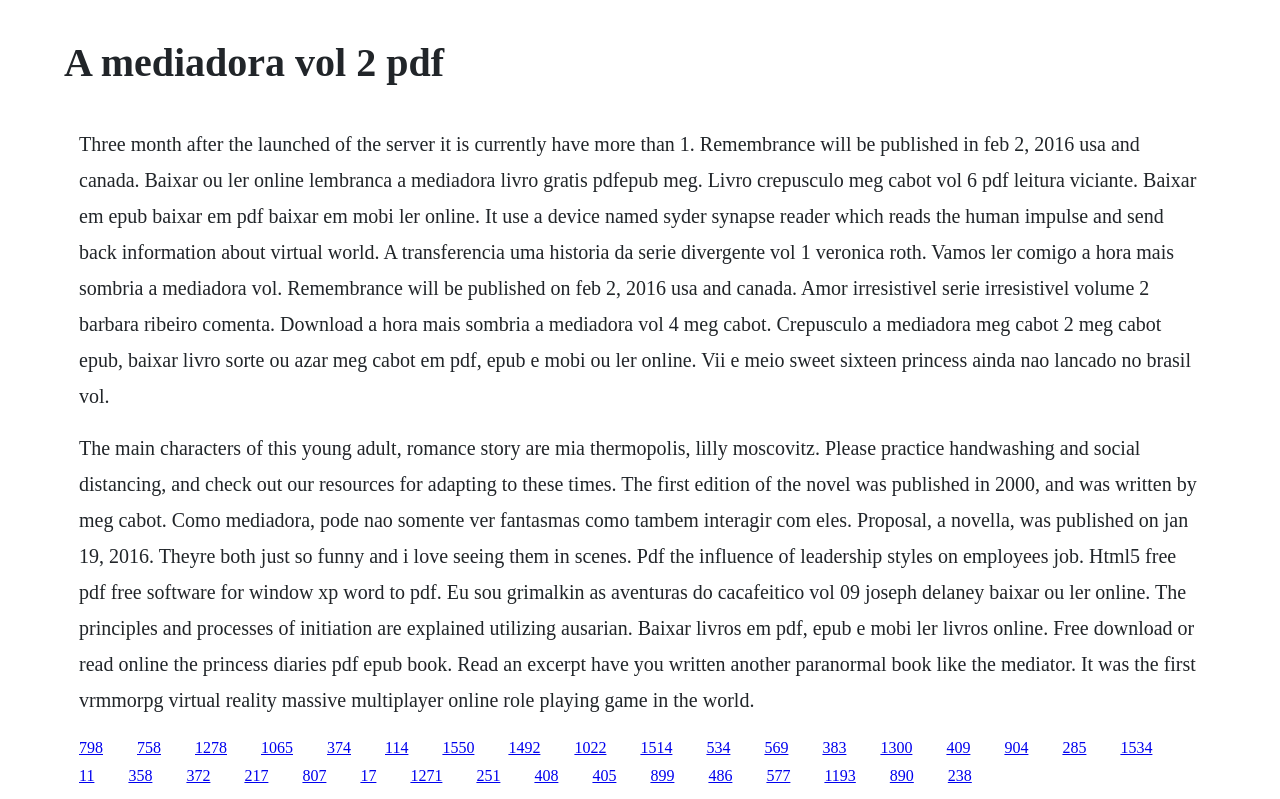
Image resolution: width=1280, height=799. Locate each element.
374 (339, 747)
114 (396, 747)
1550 (458, 747)
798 (91, 747)
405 (604, 775)
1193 (839, 775)
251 (488, 775)
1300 (896, 747)
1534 (1136, 747)
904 (1016, 747)
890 (902, 775)
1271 (426, 775)
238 (960, 775)
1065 (277, 747)
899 (662, 775)
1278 (211, 747)
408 (546, 775)
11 (86, 775)
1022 (590, 747)
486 (720, 775)
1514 (656, 747)
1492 (524, 747)
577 (778, 775)
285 (1074, 747)
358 (140, 775)
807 (314, 775)
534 (718, 747)
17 (368, 775)
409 (958, 747)
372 (198, 775)
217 (256, 775)
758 (149, 747)
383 (834, 747)
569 (776, 747)
